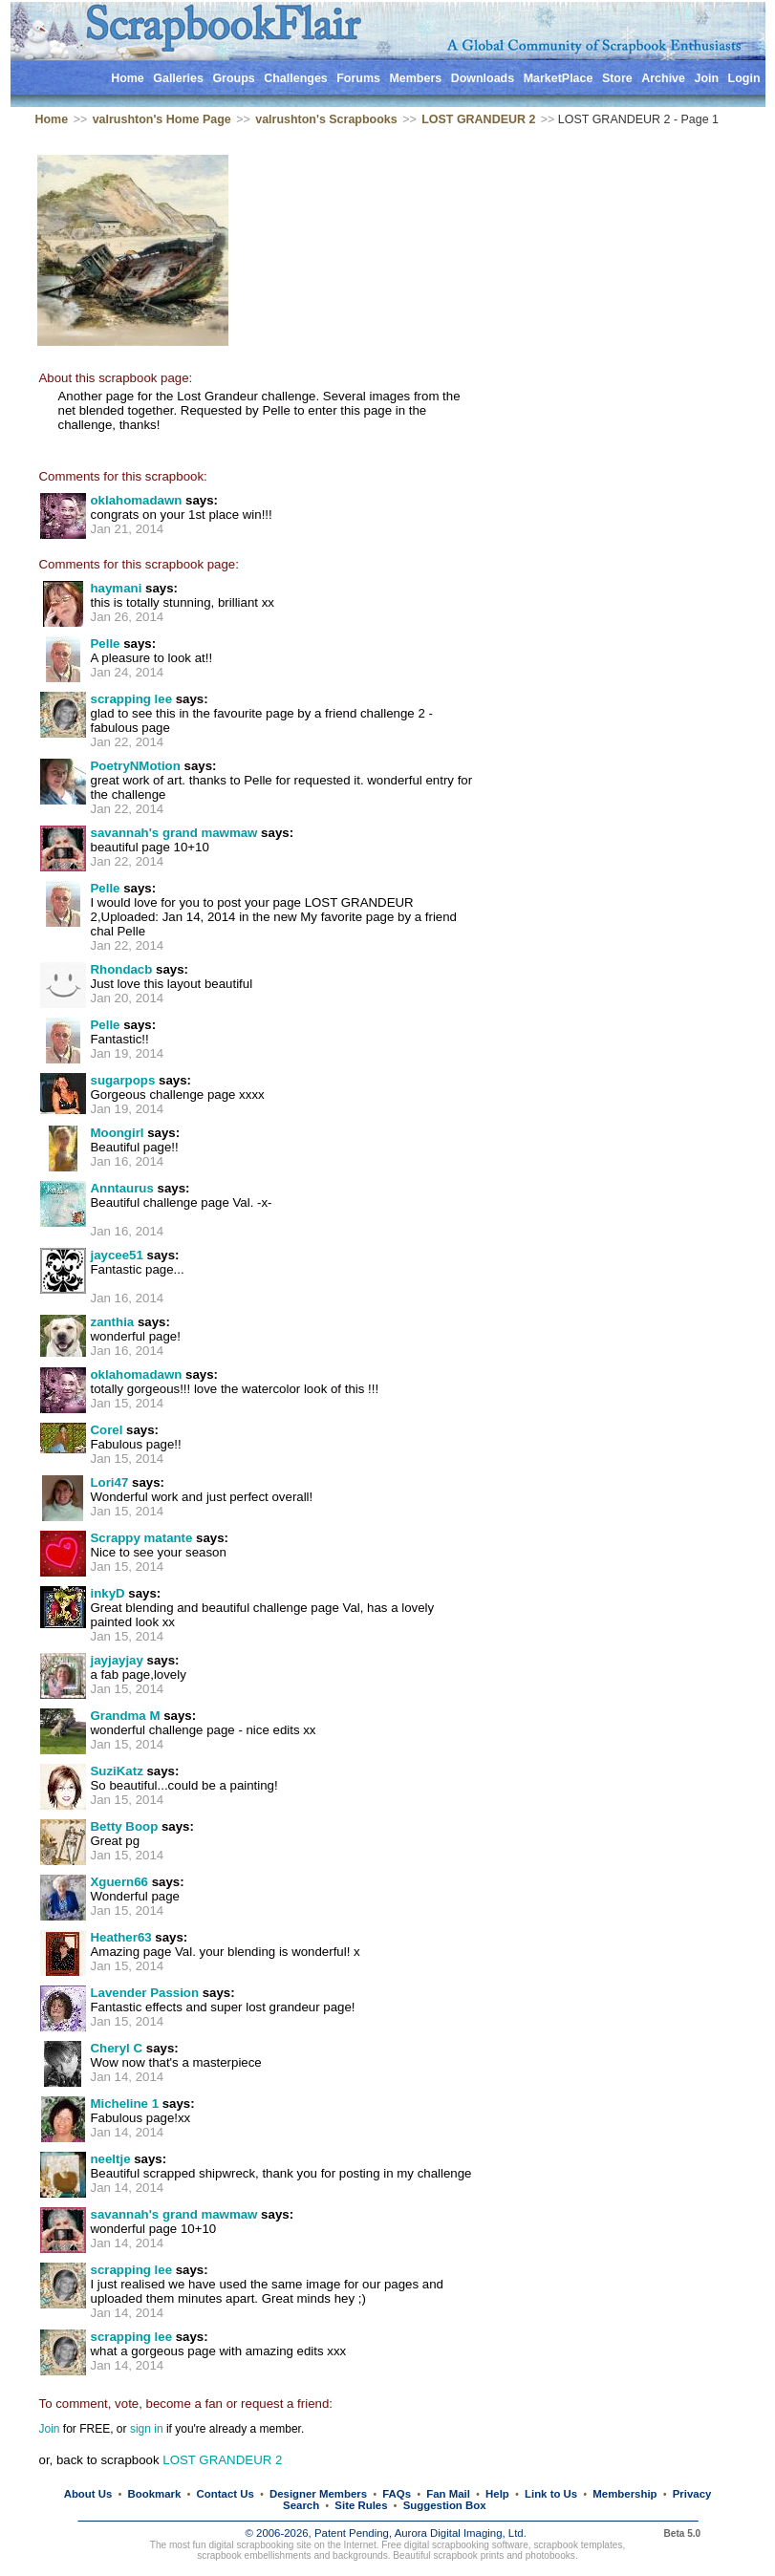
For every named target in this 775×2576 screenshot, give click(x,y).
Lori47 (110, 1482)
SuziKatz (117, 1771)
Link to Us (551, 2494)
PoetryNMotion (136, 766)
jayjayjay (117, 1660)
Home (127, 78)
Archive (663, 78)
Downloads (483, 78)
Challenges (296, 78)
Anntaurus (122, 1188)
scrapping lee (132, 699)
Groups (233, 78)
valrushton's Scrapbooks (326, 119)
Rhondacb (122, 969)
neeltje (111, 2159)
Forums (358, 78)
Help (497, 2494)
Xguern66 (119, 1882)
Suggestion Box (444, 2505)
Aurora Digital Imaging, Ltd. (461, 2533)
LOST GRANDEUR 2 (478, 119)
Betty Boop (125, 1826)
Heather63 (121, 1937)
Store (617, 78)
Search (301, 2505)
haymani (116, 588)
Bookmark (155, 2494)
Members (415, 78)
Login (744, 78)
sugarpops (123, 1080)
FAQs (396, 2494)
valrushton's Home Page (162, 119)
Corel (107, 1430)
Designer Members (318, 2494)
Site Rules (360, 2505)
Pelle (105, 643)
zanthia (113, 1322)
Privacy (692, 2494)
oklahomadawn (137, 500)
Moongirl (117, 1133)
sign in (146, 2429)
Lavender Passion (145, 1993)
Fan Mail (448, 2494)
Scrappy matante (142, 1538)
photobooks (550, 2555)
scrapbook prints (468, 2555)
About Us (88, 2494)
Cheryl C (117, 2048)
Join (706, 78)
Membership (624, 2494)
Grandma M (126, 1715)
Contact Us (225, 2494)
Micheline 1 (125, 2103)
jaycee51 (117, 1255)
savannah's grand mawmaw (174, 833)
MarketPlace (558, 78)
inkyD (108, 1593)
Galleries (178, 78)
